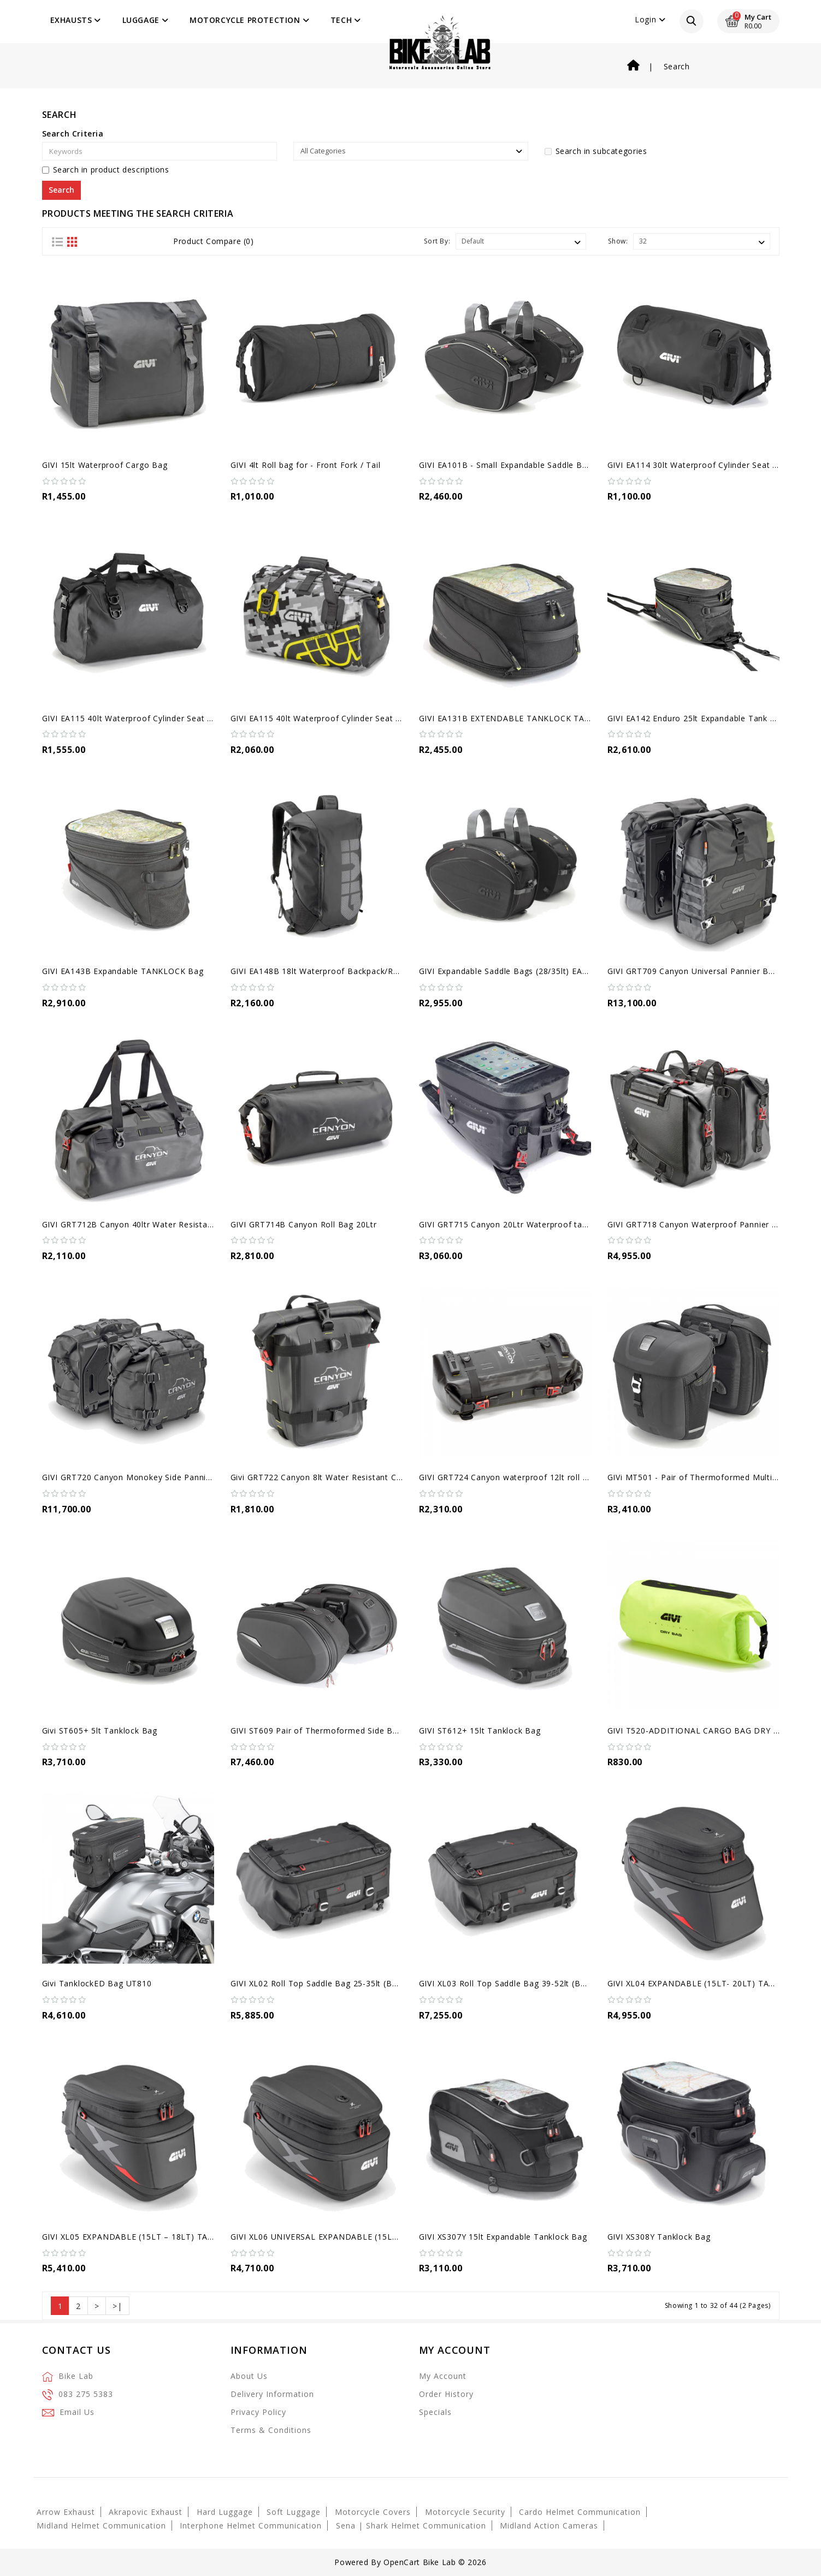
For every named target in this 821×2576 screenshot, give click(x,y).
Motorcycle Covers (373, 2512)
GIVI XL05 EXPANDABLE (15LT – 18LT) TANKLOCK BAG (152, 2236)
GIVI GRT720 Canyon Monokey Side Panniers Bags (141, 1477)
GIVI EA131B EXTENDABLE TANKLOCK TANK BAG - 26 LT (533, 718)
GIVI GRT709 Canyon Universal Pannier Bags (695, 971)
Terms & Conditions (271, 2430)
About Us (249, 2376)
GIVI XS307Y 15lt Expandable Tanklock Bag (503, 2236)
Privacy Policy (258, 2412)
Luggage (145, 20)
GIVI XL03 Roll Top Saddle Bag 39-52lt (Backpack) (517, 1983)
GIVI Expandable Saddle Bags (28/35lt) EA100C (510, 971)
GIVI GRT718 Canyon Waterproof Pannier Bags (699, 1224)
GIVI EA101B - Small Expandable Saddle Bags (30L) (519, 465)
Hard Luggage (225, 2512)
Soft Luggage (294, 2512)
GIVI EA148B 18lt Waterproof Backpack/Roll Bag (326, 971)
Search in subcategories (596, 151)
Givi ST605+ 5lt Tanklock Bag (99, 1730)
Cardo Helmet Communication (580, 2512)
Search (677, 66)
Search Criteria (73, 133)
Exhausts (75, 20)
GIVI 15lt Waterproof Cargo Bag (105, 465)
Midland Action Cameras (549, 2525)
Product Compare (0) (213, 241)
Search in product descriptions (105, 169)
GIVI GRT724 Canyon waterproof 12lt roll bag (508, 1477)
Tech (345, 20)
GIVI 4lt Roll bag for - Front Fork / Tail (306, 465)
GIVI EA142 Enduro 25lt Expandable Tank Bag (696, 718)
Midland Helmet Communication (101, 2525)
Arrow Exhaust (66, 2512)
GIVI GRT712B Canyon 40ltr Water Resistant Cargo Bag (151, 1224)
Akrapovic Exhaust (145, 2512)
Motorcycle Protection (249, 20)
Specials (435, 2412)
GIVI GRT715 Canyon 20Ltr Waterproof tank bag (514, 1224)
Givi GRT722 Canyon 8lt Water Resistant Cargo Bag (332, 1477)
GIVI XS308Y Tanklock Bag (659, 2236)
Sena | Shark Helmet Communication (411, 2525)
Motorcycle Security (465, 2512)
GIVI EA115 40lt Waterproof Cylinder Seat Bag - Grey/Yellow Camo (361, 718)
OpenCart (401, 2562)
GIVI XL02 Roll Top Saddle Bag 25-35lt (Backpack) (329, 1983)
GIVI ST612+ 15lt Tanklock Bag (480, 1730)
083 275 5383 (85, 2394)
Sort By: (437, 241)
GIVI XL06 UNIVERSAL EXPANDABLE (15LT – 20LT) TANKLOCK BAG (364, 2236)
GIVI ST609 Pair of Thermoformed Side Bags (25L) (330, 1730)
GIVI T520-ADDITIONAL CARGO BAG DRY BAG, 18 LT (712, 1730)
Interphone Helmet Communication (251, 2525)
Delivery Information (272, 2394)
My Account (442, 2376)
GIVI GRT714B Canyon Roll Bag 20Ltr (304, 1224)
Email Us (77, 2412)
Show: (618, 241)
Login (650, 19)
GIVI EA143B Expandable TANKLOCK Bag (123, 971)
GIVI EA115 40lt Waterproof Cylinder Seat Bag (132, 718)
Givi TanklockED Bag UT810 (97, 1983)
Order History (446, 2394)
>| (117, 2306)
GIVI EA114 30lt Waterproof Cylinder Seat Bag (697, 465)
